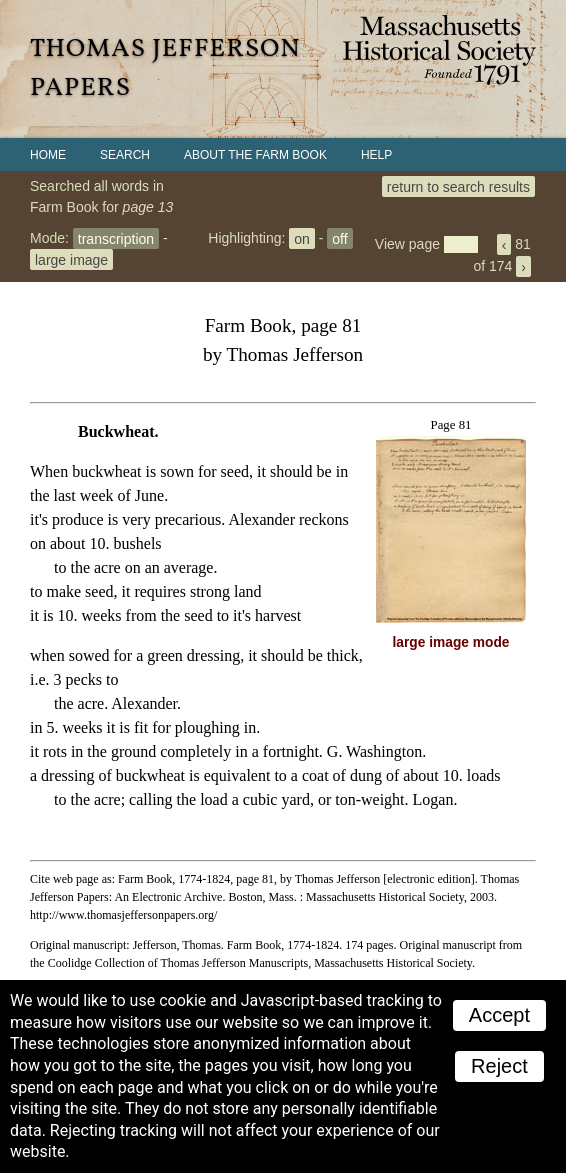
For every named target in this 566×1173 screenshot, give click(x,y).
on (302, 238)
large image (71, 259)
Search (125, 155)
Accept (499, 1015)
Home (48, 155)
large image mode (451, 642)
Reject (499, 1066)
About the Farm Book (255, 155)
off (339, 238)
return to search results (458, 186)
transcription (116, 238)
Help (376, 155)
